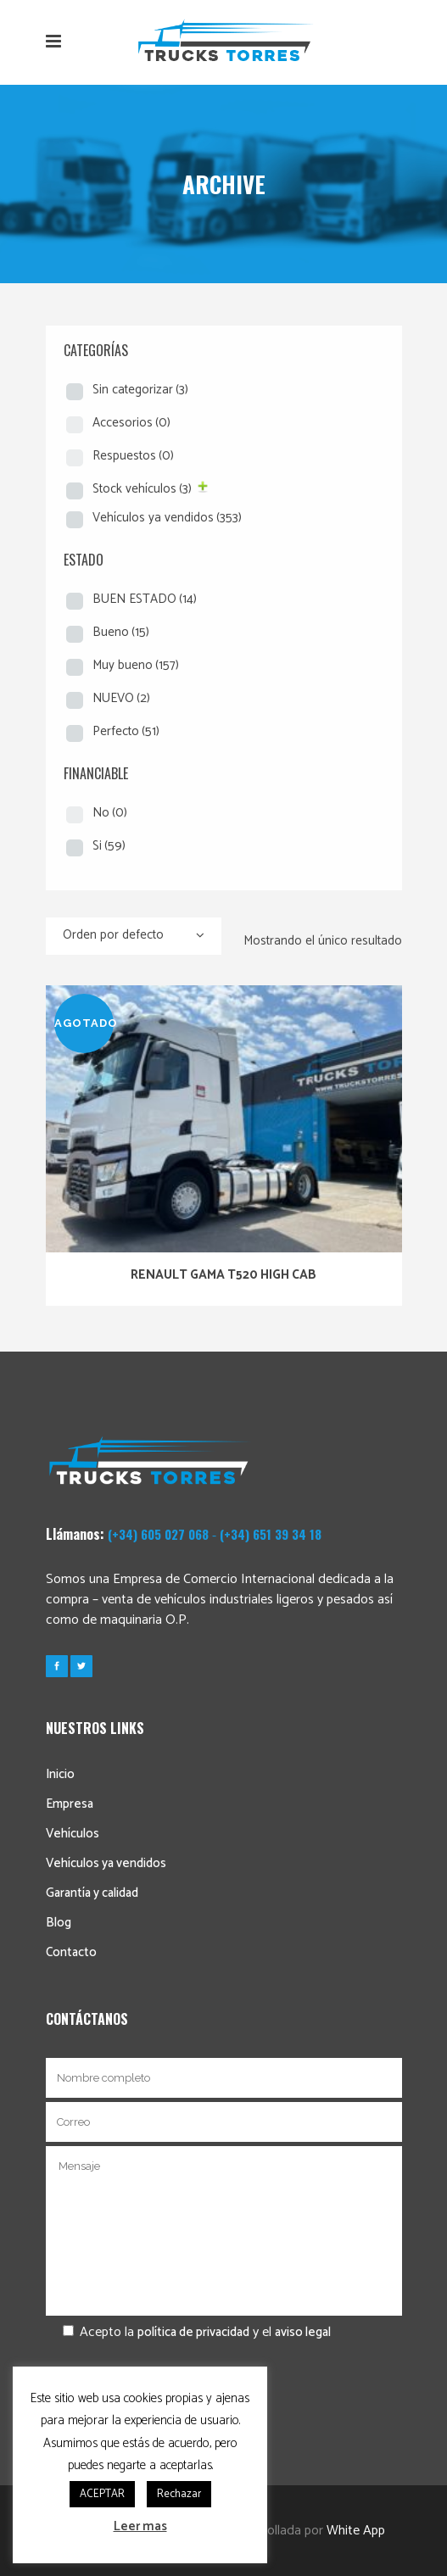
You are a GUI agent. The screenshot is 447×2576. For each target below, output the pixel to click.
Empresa (69, 1804)
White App (356, 2530)
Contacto (71, 1952)
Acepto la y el (188, 2332)
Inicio (60, 1774)
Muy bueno (135, 665)
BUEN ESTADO (144, 599)
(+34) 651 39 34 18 (270, 1534)
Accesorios (131, 422)
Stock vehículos (142, 488)
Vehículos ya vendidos (167, 517)
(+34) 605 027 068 (158, 1534)
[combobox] (133, 936)
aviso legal (303, 2332)
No (109, 812)
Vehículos (72, 1833)
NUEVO (121, 698)
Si (109, 845)
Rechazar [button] (179, 2494)
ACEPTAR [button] (102, 2494)
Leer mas (140, 2526)
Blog (58, 1922)
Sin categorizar (140, 389)
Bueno (120, 632)
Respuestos (133, 455)
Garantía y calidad (92, 1893)
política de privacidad (193, 2332)
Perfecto (125, 731)
